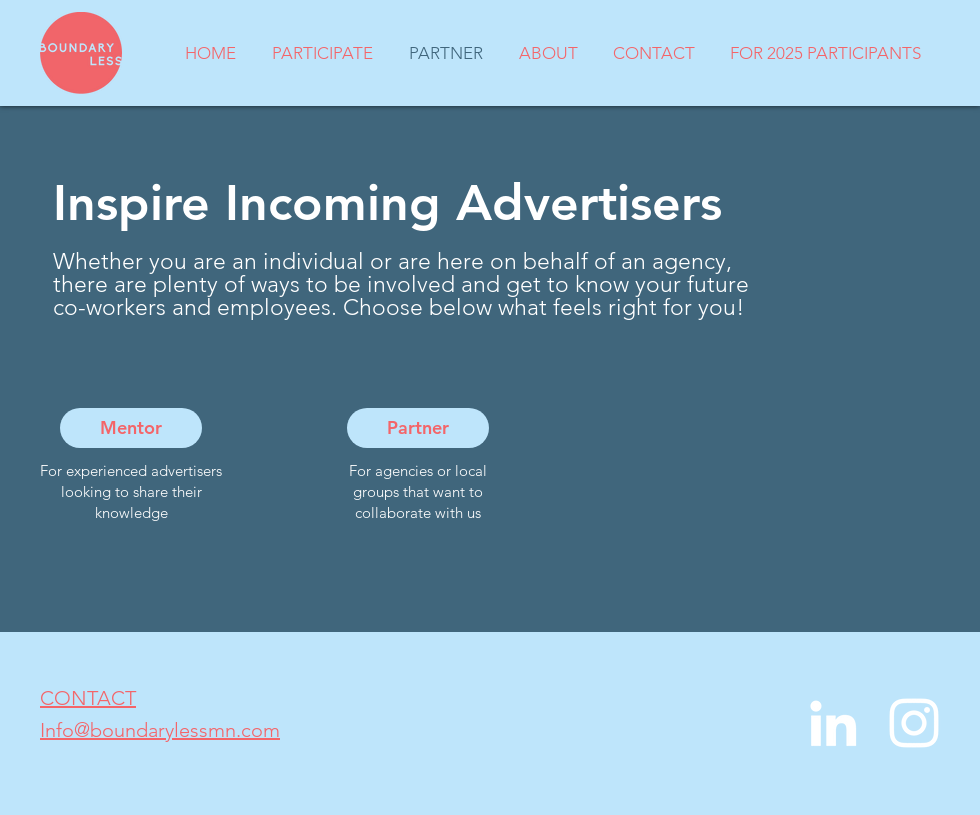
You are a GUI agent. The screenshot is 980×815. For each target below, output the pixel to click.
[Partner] (418, 428)
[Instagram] (914, 723)
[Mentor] (131, 428)
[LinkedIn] (833, 723)
